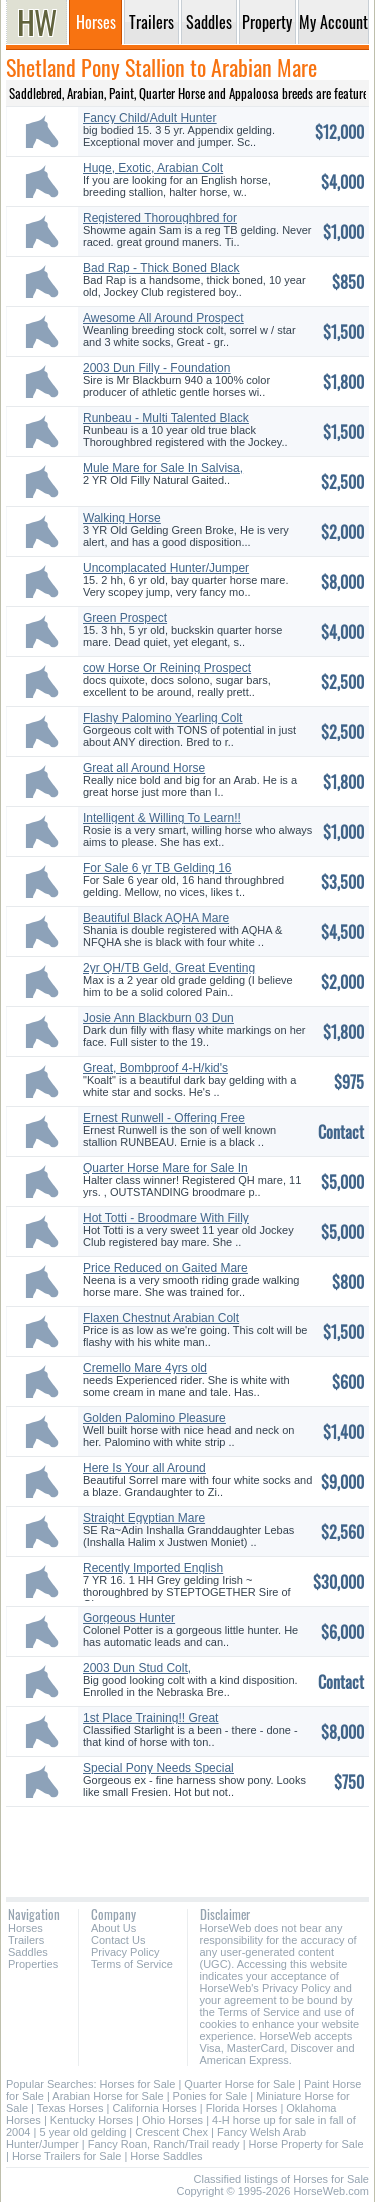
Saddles (28, 1952)
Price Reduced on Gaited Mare (165, 1268)
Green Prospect (125, 618)
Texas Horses (70, 2108)
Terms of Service (132, 1964)
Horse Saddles (166, 2156)
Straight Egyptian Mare (144, 1518)
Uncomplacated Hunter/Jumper (166, 568)
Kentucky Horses (91, 2120)
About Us (113, 1928)
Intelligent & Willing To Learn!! (162, 818)
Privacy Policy (125, 1952)
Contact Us (118, 1940)
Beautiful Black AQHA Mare (156, 918)
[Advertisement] (187, 1844)
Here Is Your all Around (144, 1468)
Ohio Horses (172, 2120)
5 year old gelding (82, 2132)
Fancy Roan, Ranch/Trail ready (164, 2144)
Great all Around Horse (144, 768)
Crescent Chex (171, 2132)
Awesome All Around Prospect (163, 318)
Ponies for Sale (210, 2096)
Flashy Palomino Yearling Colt (162, 718)
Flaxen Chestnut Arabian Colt (161, 1318)
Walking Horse (122, 518)
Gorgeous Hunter (129, 1618)
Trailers (26, 1940)
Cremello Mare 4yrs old (145, 1368)
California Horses (154, 2108)
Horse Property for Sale (306, 2144)
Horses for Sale (138, 2084)
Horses (25, 1928)
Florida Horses (242, 2108)
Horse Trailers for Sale (66, 2156)
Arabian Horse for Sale (107, 2096)
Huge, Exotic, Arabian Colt (153, 168)
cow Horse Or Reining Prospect (167, 668)
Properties (33, 1964)
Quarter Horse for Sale (239, 2084)
